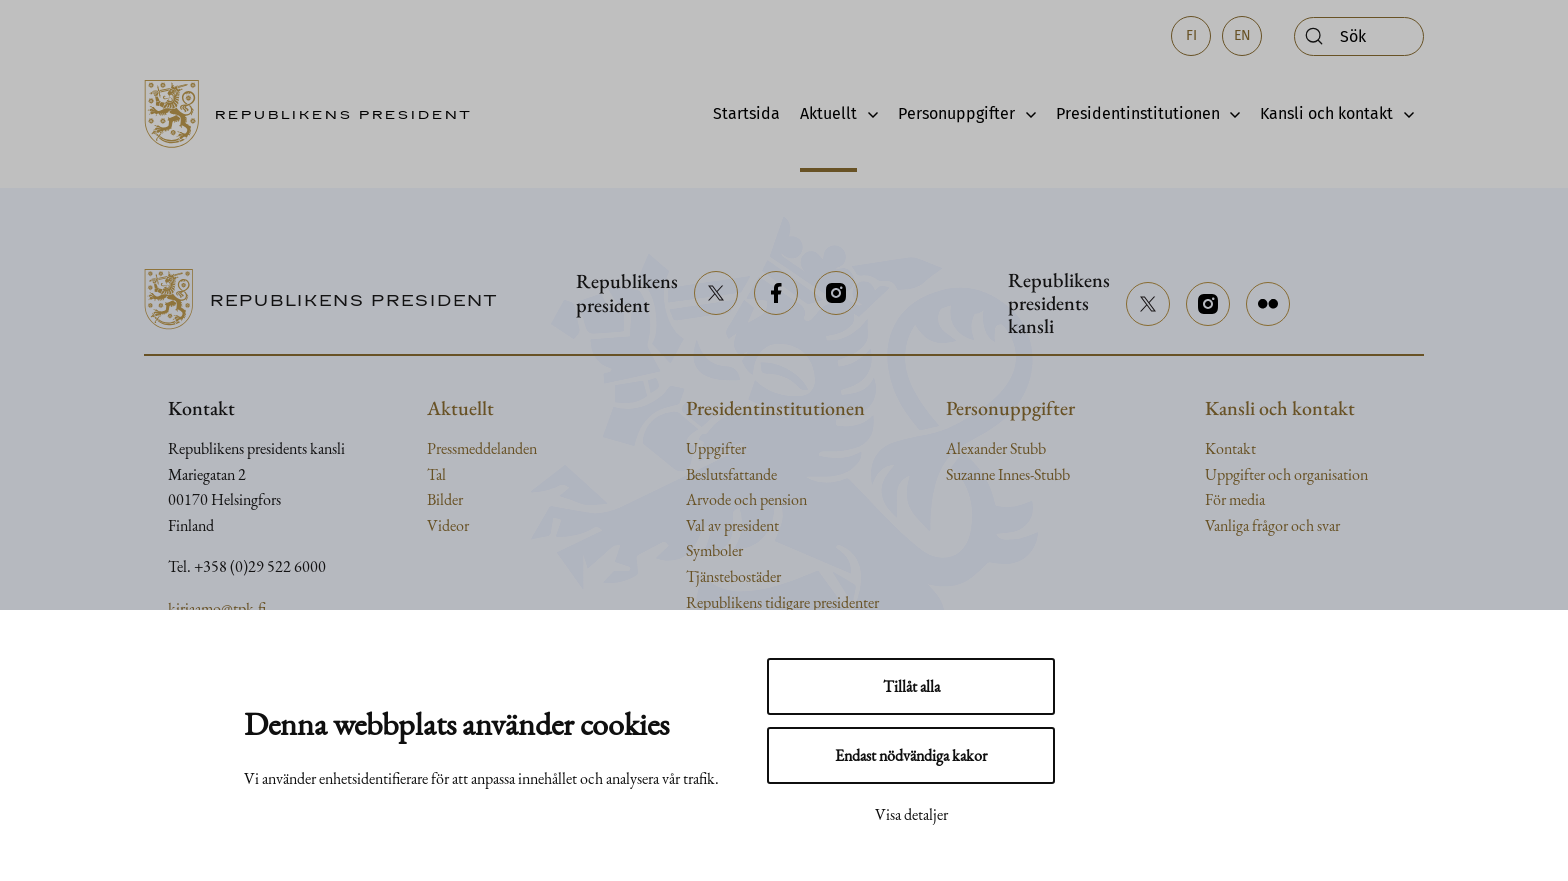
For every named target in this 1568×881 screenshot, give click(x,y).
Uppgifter (716, 448)
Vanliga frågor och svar (1272, 525)
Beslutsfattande (731, 474)
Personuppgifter (956, 113)
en (1242, 35)
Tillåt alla (911, 686)
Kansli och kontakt (1326, 113)
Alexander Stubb (996, 448)
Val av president (732, 525)
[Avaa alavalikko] (867, 114)
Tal (436, 474)
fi (1191, 35)
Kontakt (1230, 448)
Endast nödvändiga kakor (911, 755)
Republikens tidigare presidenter (782, 602)
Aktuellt (828, 113)
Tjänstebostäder (733, 576)
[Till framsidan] (315, 114)
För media (1235, 499)
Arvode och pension (746, 499)
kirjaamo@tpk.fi (217, 608)
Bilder (445, 499)
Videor (448, 525)
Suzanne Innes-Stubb (1008, 474)
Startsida (746, 113)
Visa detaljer (911, 814)
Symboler (714, 550)
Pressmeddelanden (482, 448)
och (1281, 474)
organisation (1331, 474)
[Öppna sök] (1359, 36)
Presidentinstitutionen (1138, 113)
